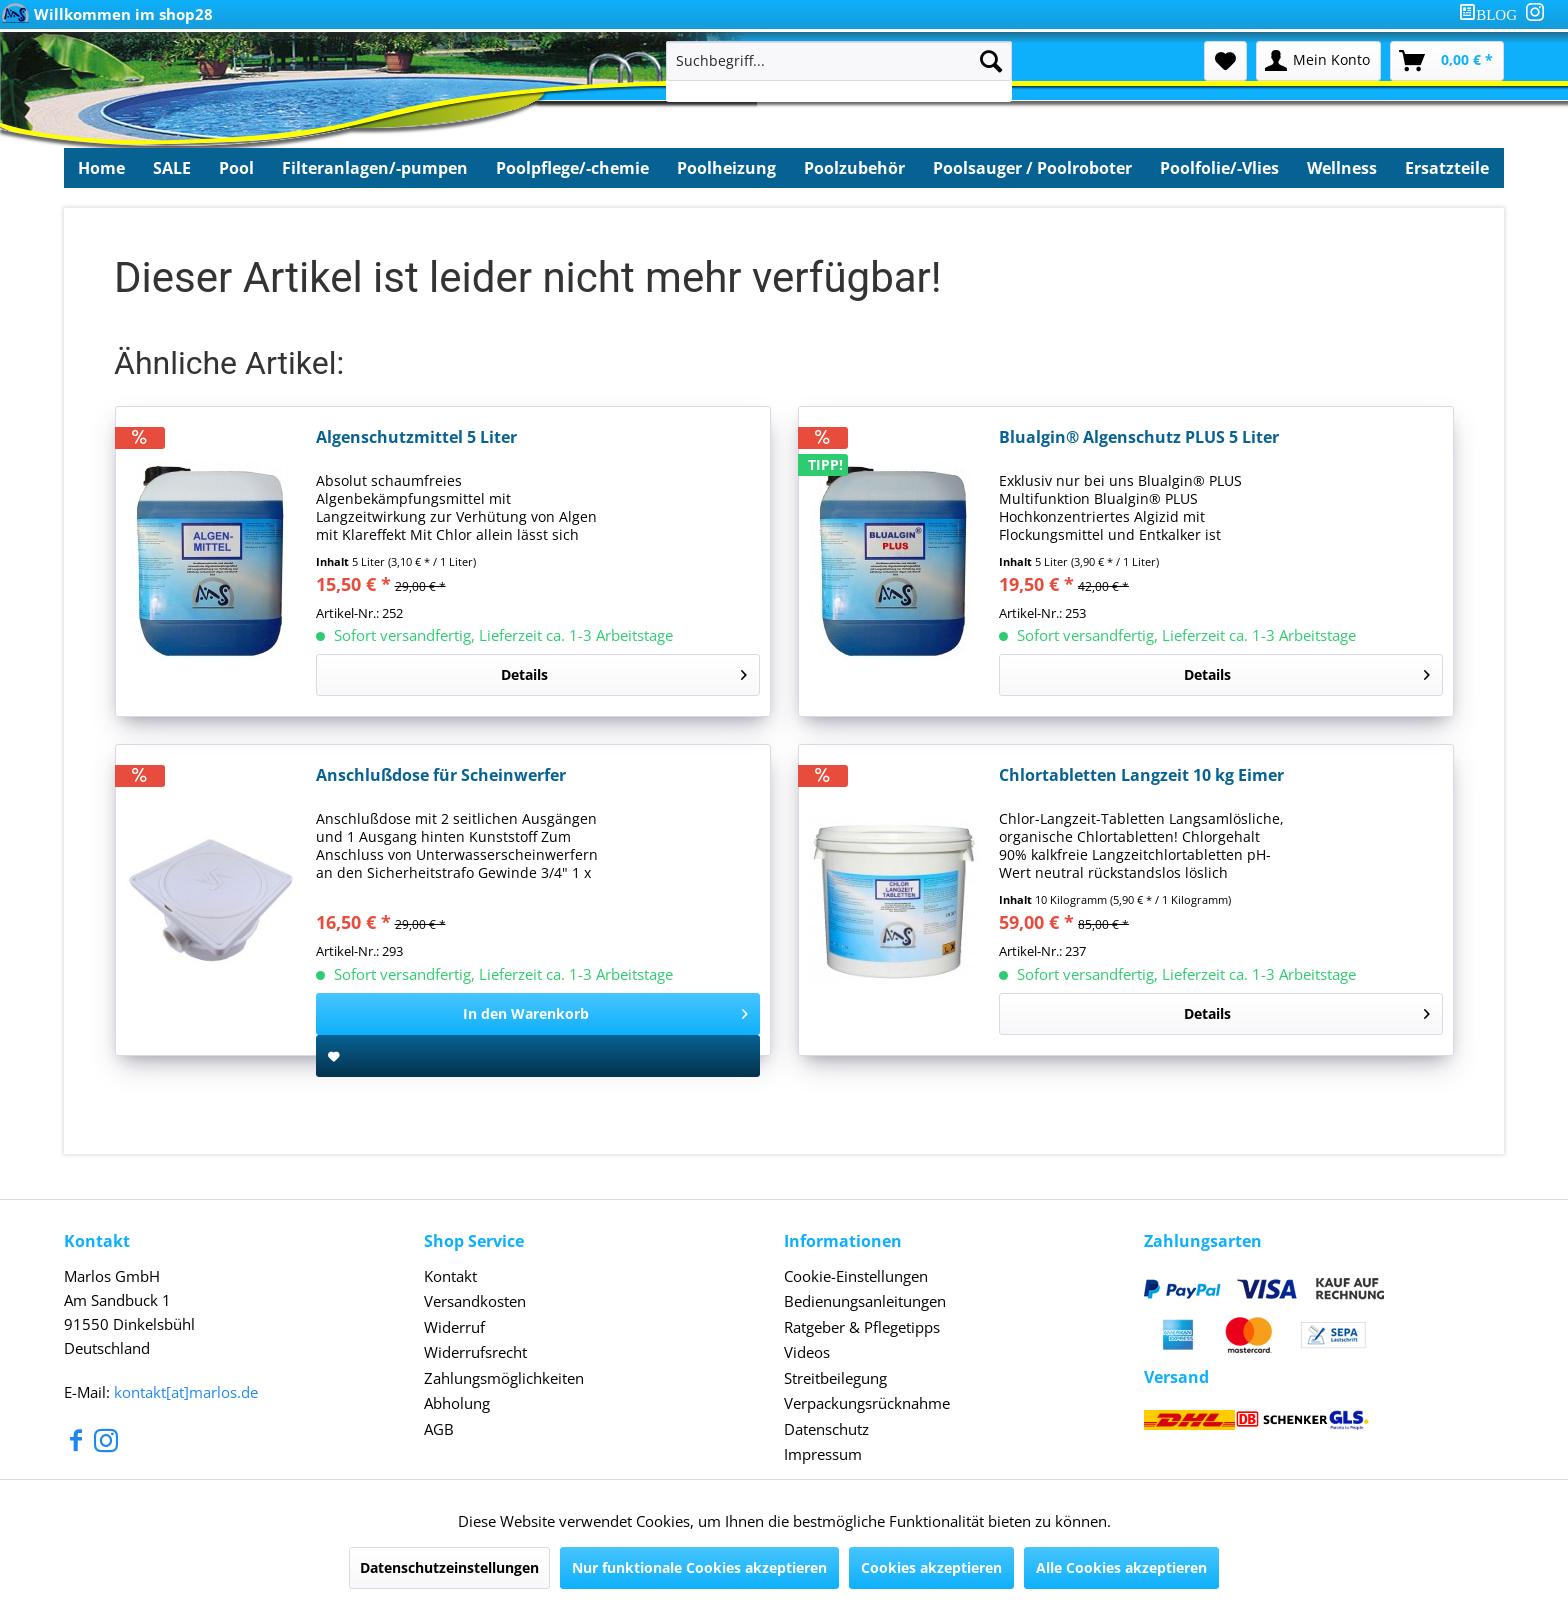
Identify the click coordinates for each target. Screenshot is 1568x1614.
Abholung (457, 1403)
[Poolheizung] (726, 168)
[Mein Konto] (1318, 61)
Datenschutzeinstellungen (449, 1567)
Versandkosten (475, 1301)
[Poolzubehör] (854, 168)
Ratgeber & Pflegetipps (862, 1327)
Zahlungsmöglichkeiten (504, 1378)
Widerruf (454, 1327)
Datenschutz (826, 1429)
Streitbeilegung (835, 1378)
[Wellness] (1342, 168)
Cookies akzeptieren (931, 1567)
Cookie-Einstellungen (856, 1276)
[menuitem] (1492, 14)
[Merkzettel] (1225, 61)
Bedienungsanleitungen (865, 1301)
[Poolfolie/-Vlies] (1219, 168)
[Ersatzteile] (1447, 168)
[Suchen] (991, 61)
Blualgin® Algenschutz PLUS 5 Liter (1139, 437)
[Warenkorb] (1447, 61)
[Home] (101, 168)
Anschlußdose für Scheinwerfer (441, 775)
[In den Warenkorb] (538, 1014)
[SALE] (172, 168)
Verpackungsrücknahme (867, 1403)
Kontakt (450, 1276)
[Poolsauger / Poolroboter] (1032, 168)
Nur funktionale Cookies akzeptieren (699, 1567)
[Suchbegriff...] (839, 61)
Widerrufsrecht (475, 1352)
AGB (439, 1429)
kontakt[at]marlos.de (186, 1392)
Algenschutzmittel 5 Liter (416, 437)
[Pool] (236, 168)
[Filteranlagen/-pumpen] (375, 168)
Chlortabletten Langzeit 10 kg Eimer (1141, 775)
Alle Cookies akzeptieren (1121, 1567)
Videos (807, 1352)
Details (624, 671)
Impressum (823, 1454)
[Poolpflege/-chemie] (572, 168)
